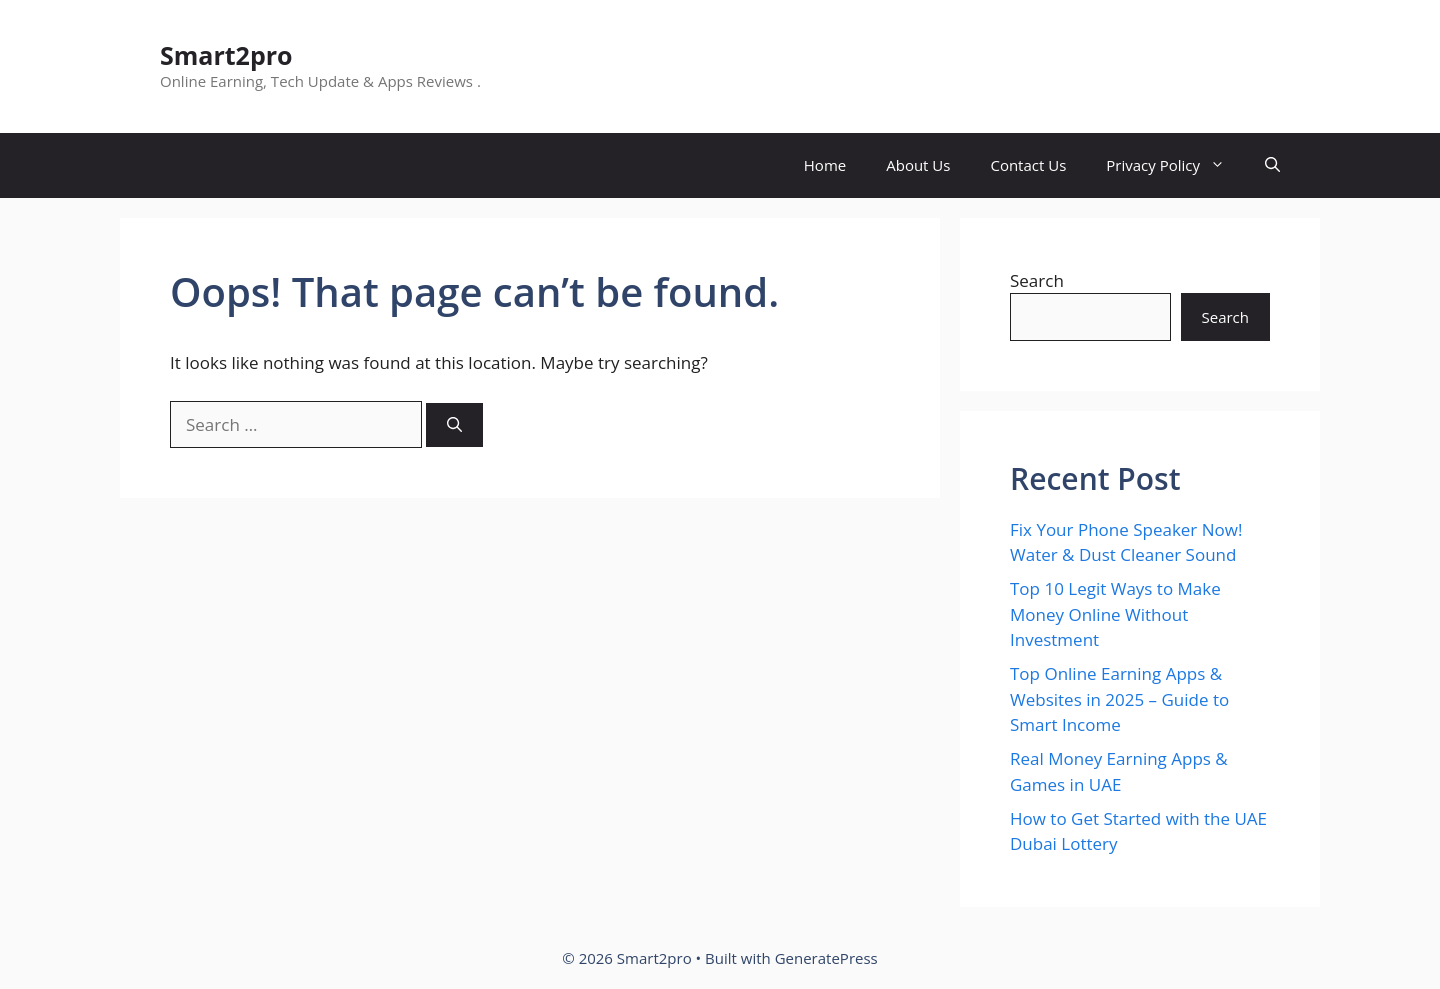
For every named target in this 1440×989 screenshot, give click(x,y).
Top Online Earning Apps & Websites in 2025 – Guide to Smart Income (1119, 699)
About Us (918, 165)
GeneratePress (826, 958)
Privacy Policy (1175, 165)
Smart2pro (226, 55)
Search (1037, 280)
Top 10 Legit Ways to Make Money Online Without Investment (1115, 614)
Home (825, 165)
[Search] (454, 425)
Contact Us (1028, 165)
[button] (1272, 165)
